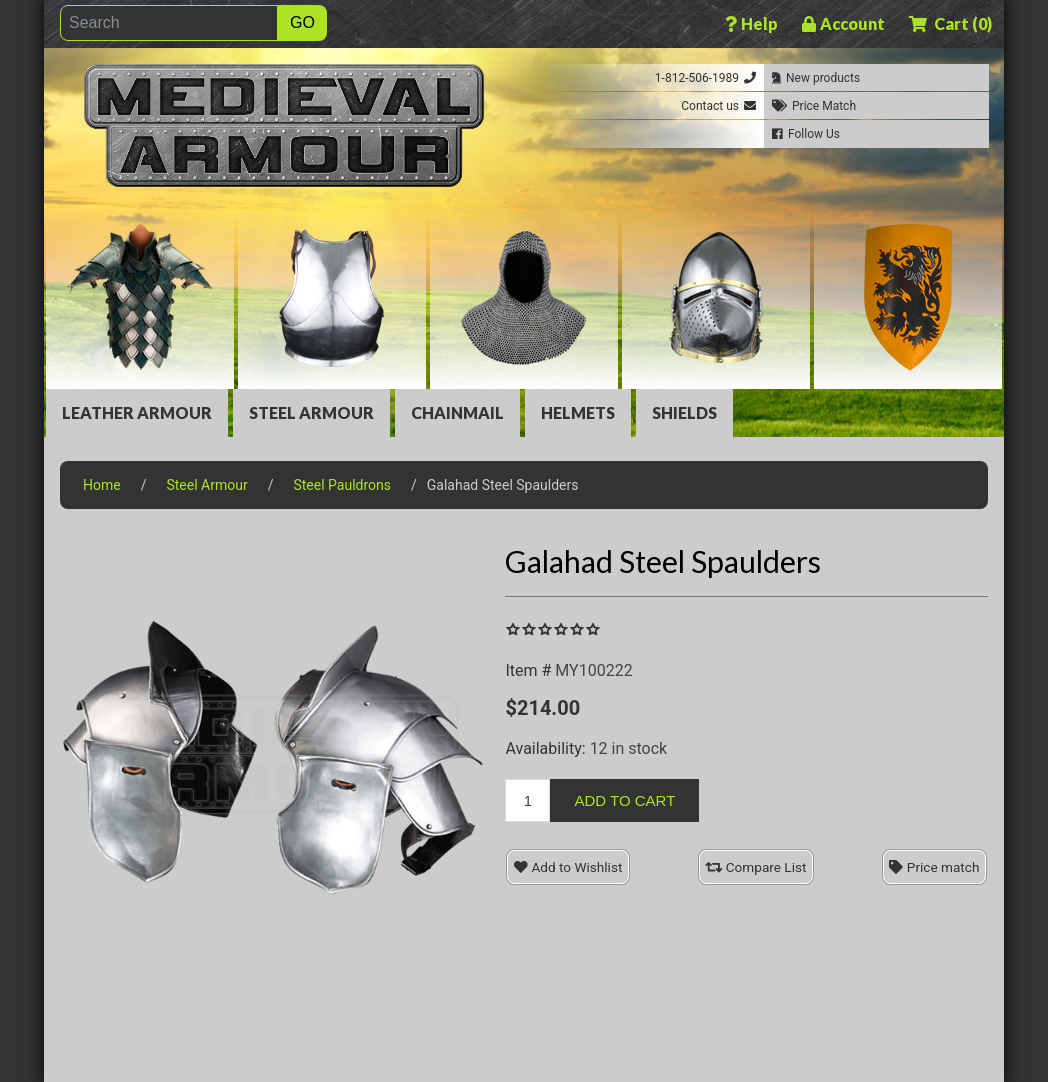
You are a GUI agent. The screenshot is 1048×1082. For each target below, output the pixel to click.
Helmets (578, 412)
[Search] (169, 23)
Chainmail (457, 412)
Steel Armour (311, 412)
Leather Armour (137, 412)
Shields (684, 412)
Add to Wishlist (568, 867)
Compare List (755, 867)
